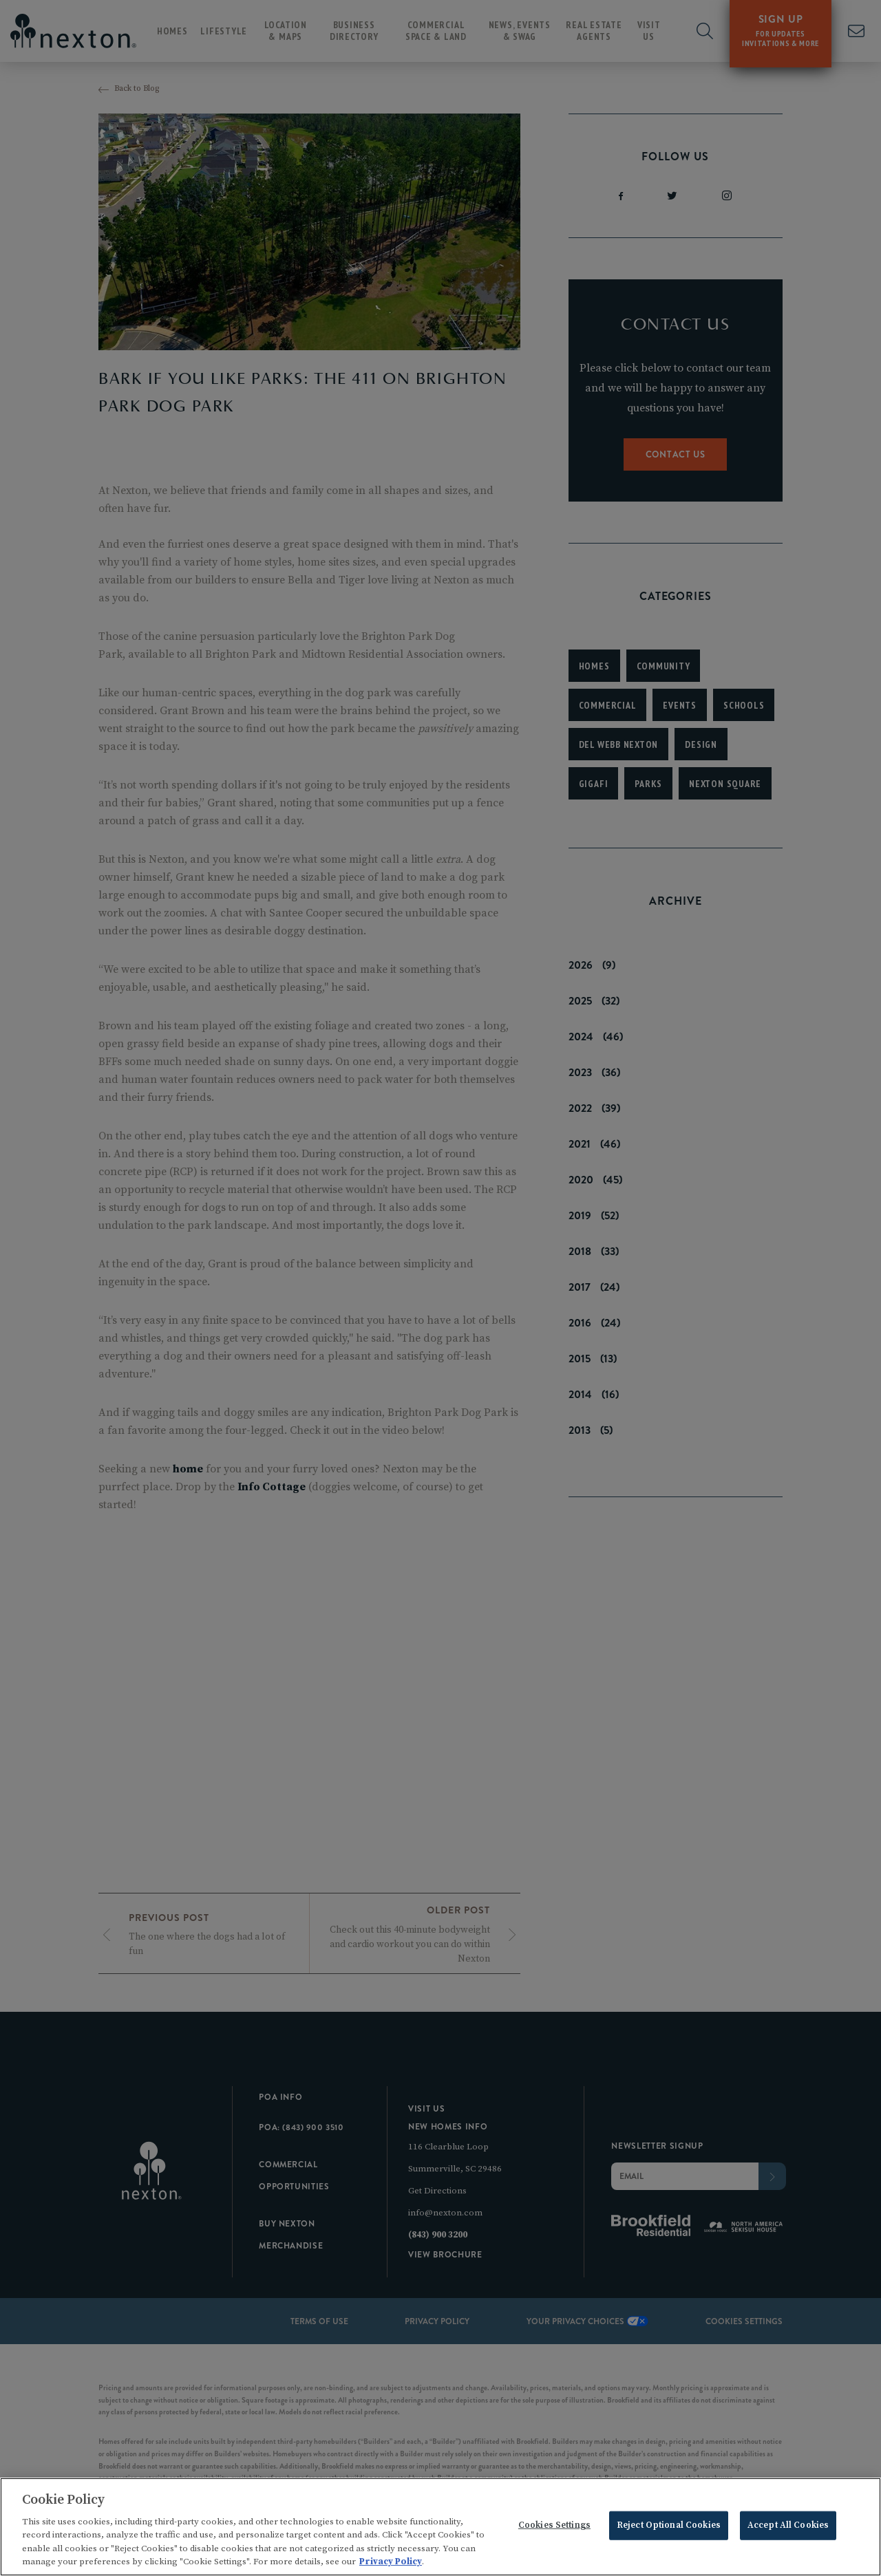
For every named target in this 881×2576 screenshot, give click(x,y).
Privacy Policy (390, 2564)
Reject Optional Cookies (669, 2527)
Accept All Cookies (788, 2527)
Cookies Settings (554, 2527)
